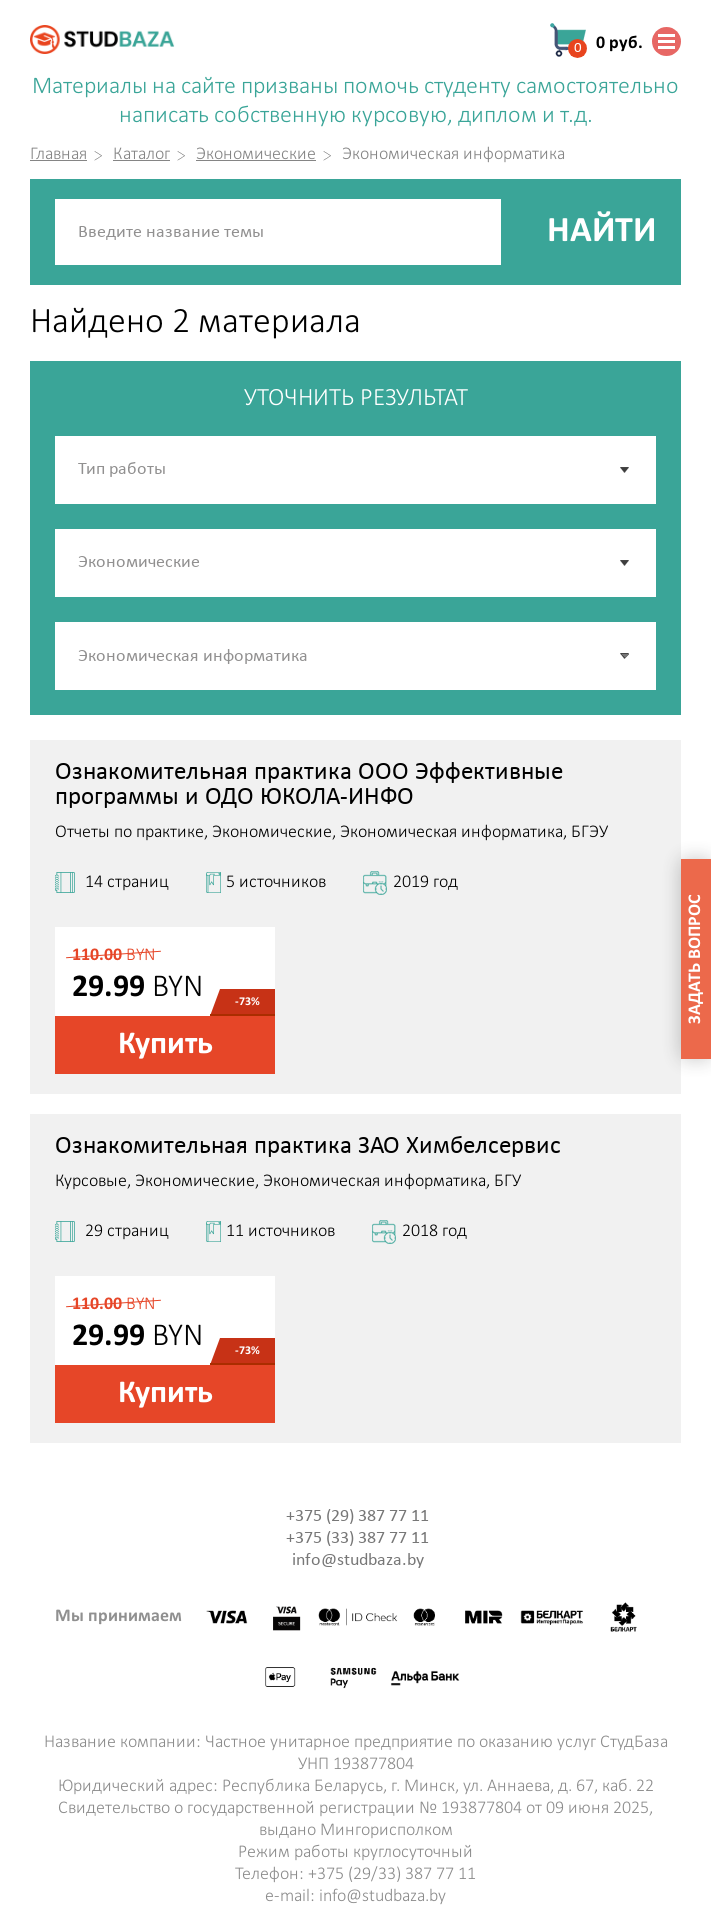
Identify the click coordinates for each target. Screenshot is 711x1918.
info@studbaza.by (358, 1560)
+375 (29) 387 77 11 (357, 1516)
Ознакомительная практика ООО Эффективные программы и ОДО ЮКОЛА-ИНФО (309, 785)
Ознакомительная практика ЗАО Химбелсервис (308, 1146)
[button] (626, 656)
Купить (165, 1045)
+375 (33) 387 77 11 (357, 1538)
